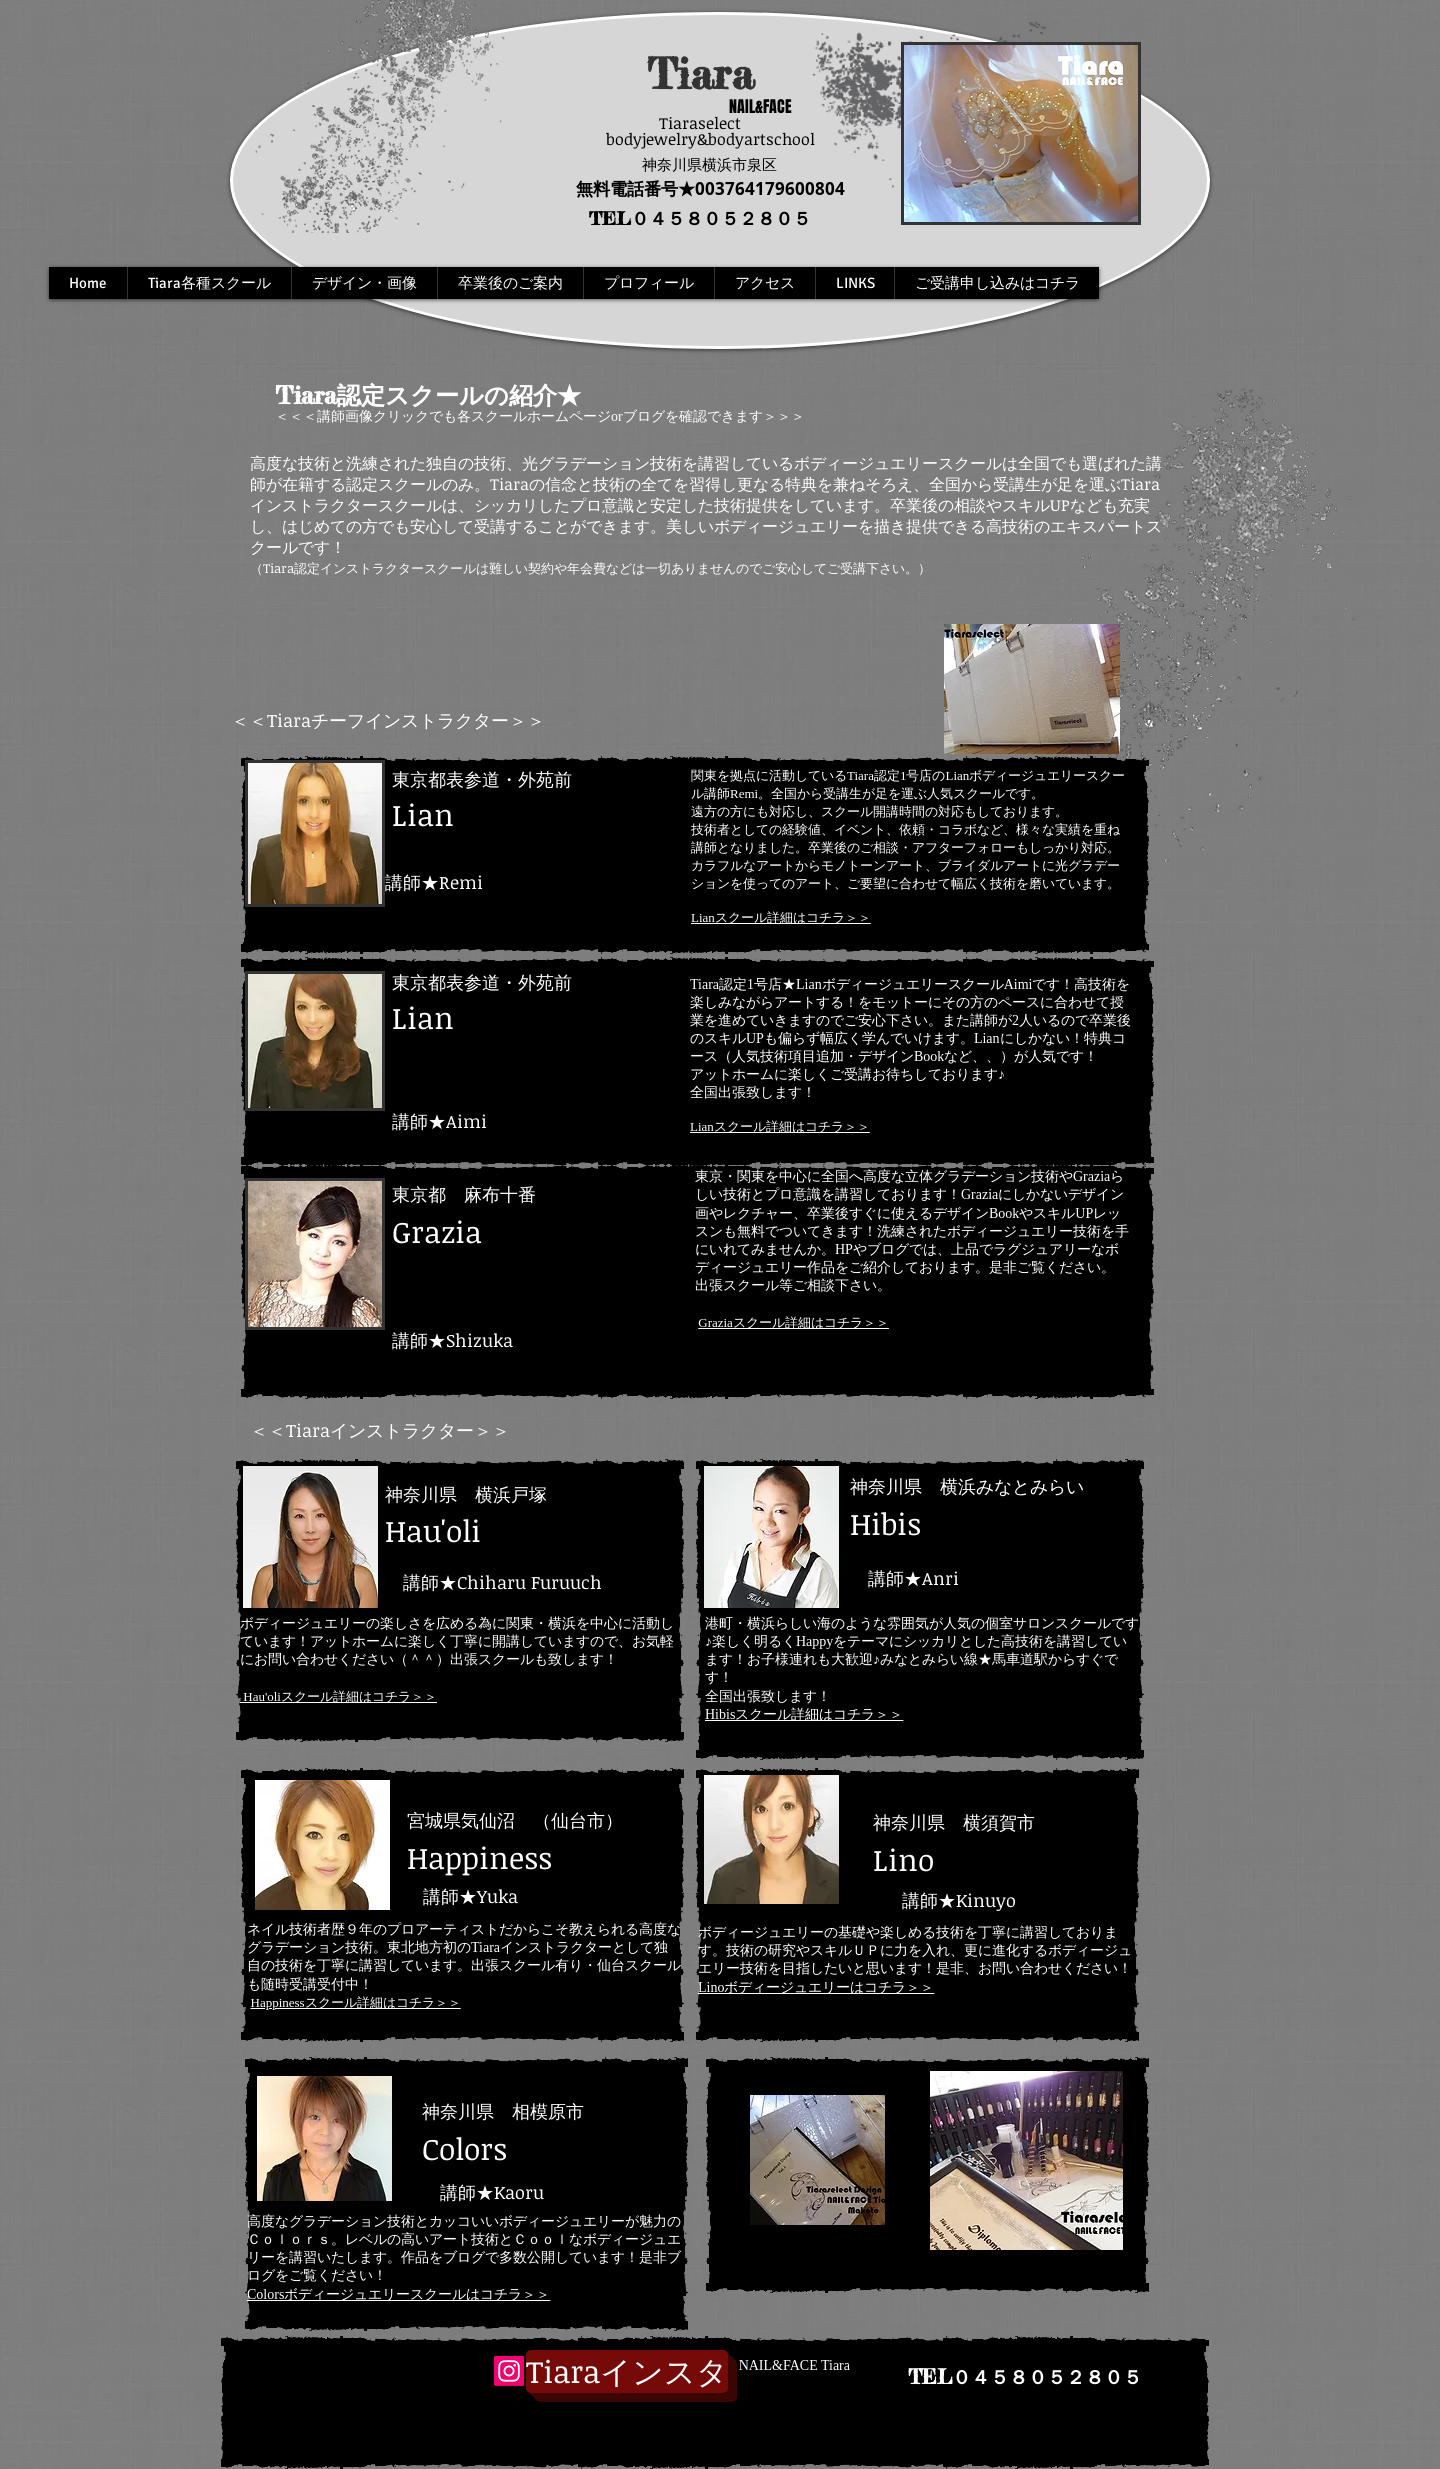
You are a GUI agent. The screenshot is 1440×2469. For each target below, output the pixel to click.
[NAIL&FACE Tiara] (792, 2366)
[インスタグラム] (627, 2371)
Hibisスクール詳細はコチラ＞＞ (804, 1714)
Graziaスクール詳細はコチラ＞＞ (793, 1322)
